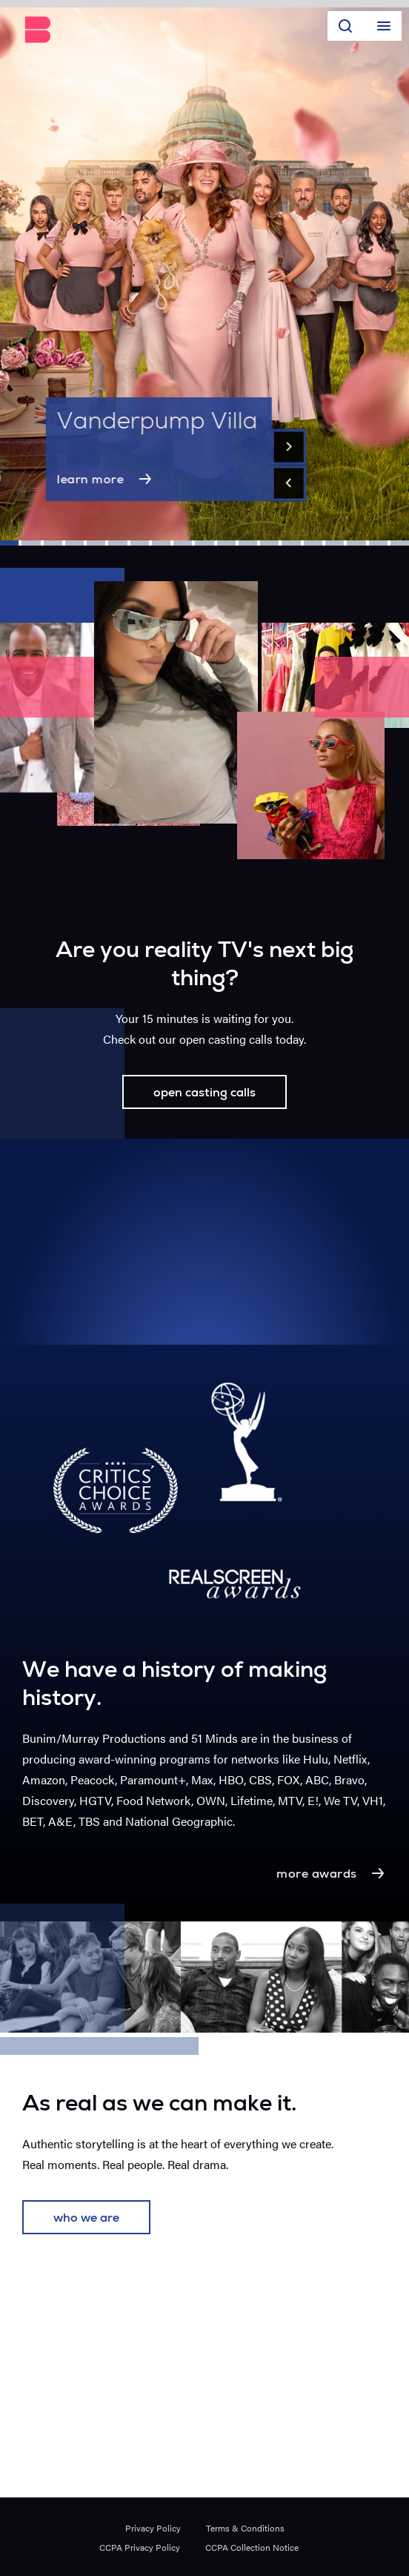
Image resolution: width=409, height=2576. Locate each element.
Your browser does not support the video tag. (204, 1241)
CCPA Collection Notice (252, 2547)
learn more (105, 479)
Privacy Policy (153, 2527)
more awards (331, 1873)
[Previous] (289, 483)
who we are (86, 2219)
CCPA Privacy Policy (139, 2547)
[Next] (289, 446)
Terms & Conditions (245, 2527)
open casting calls (204, 1094)
